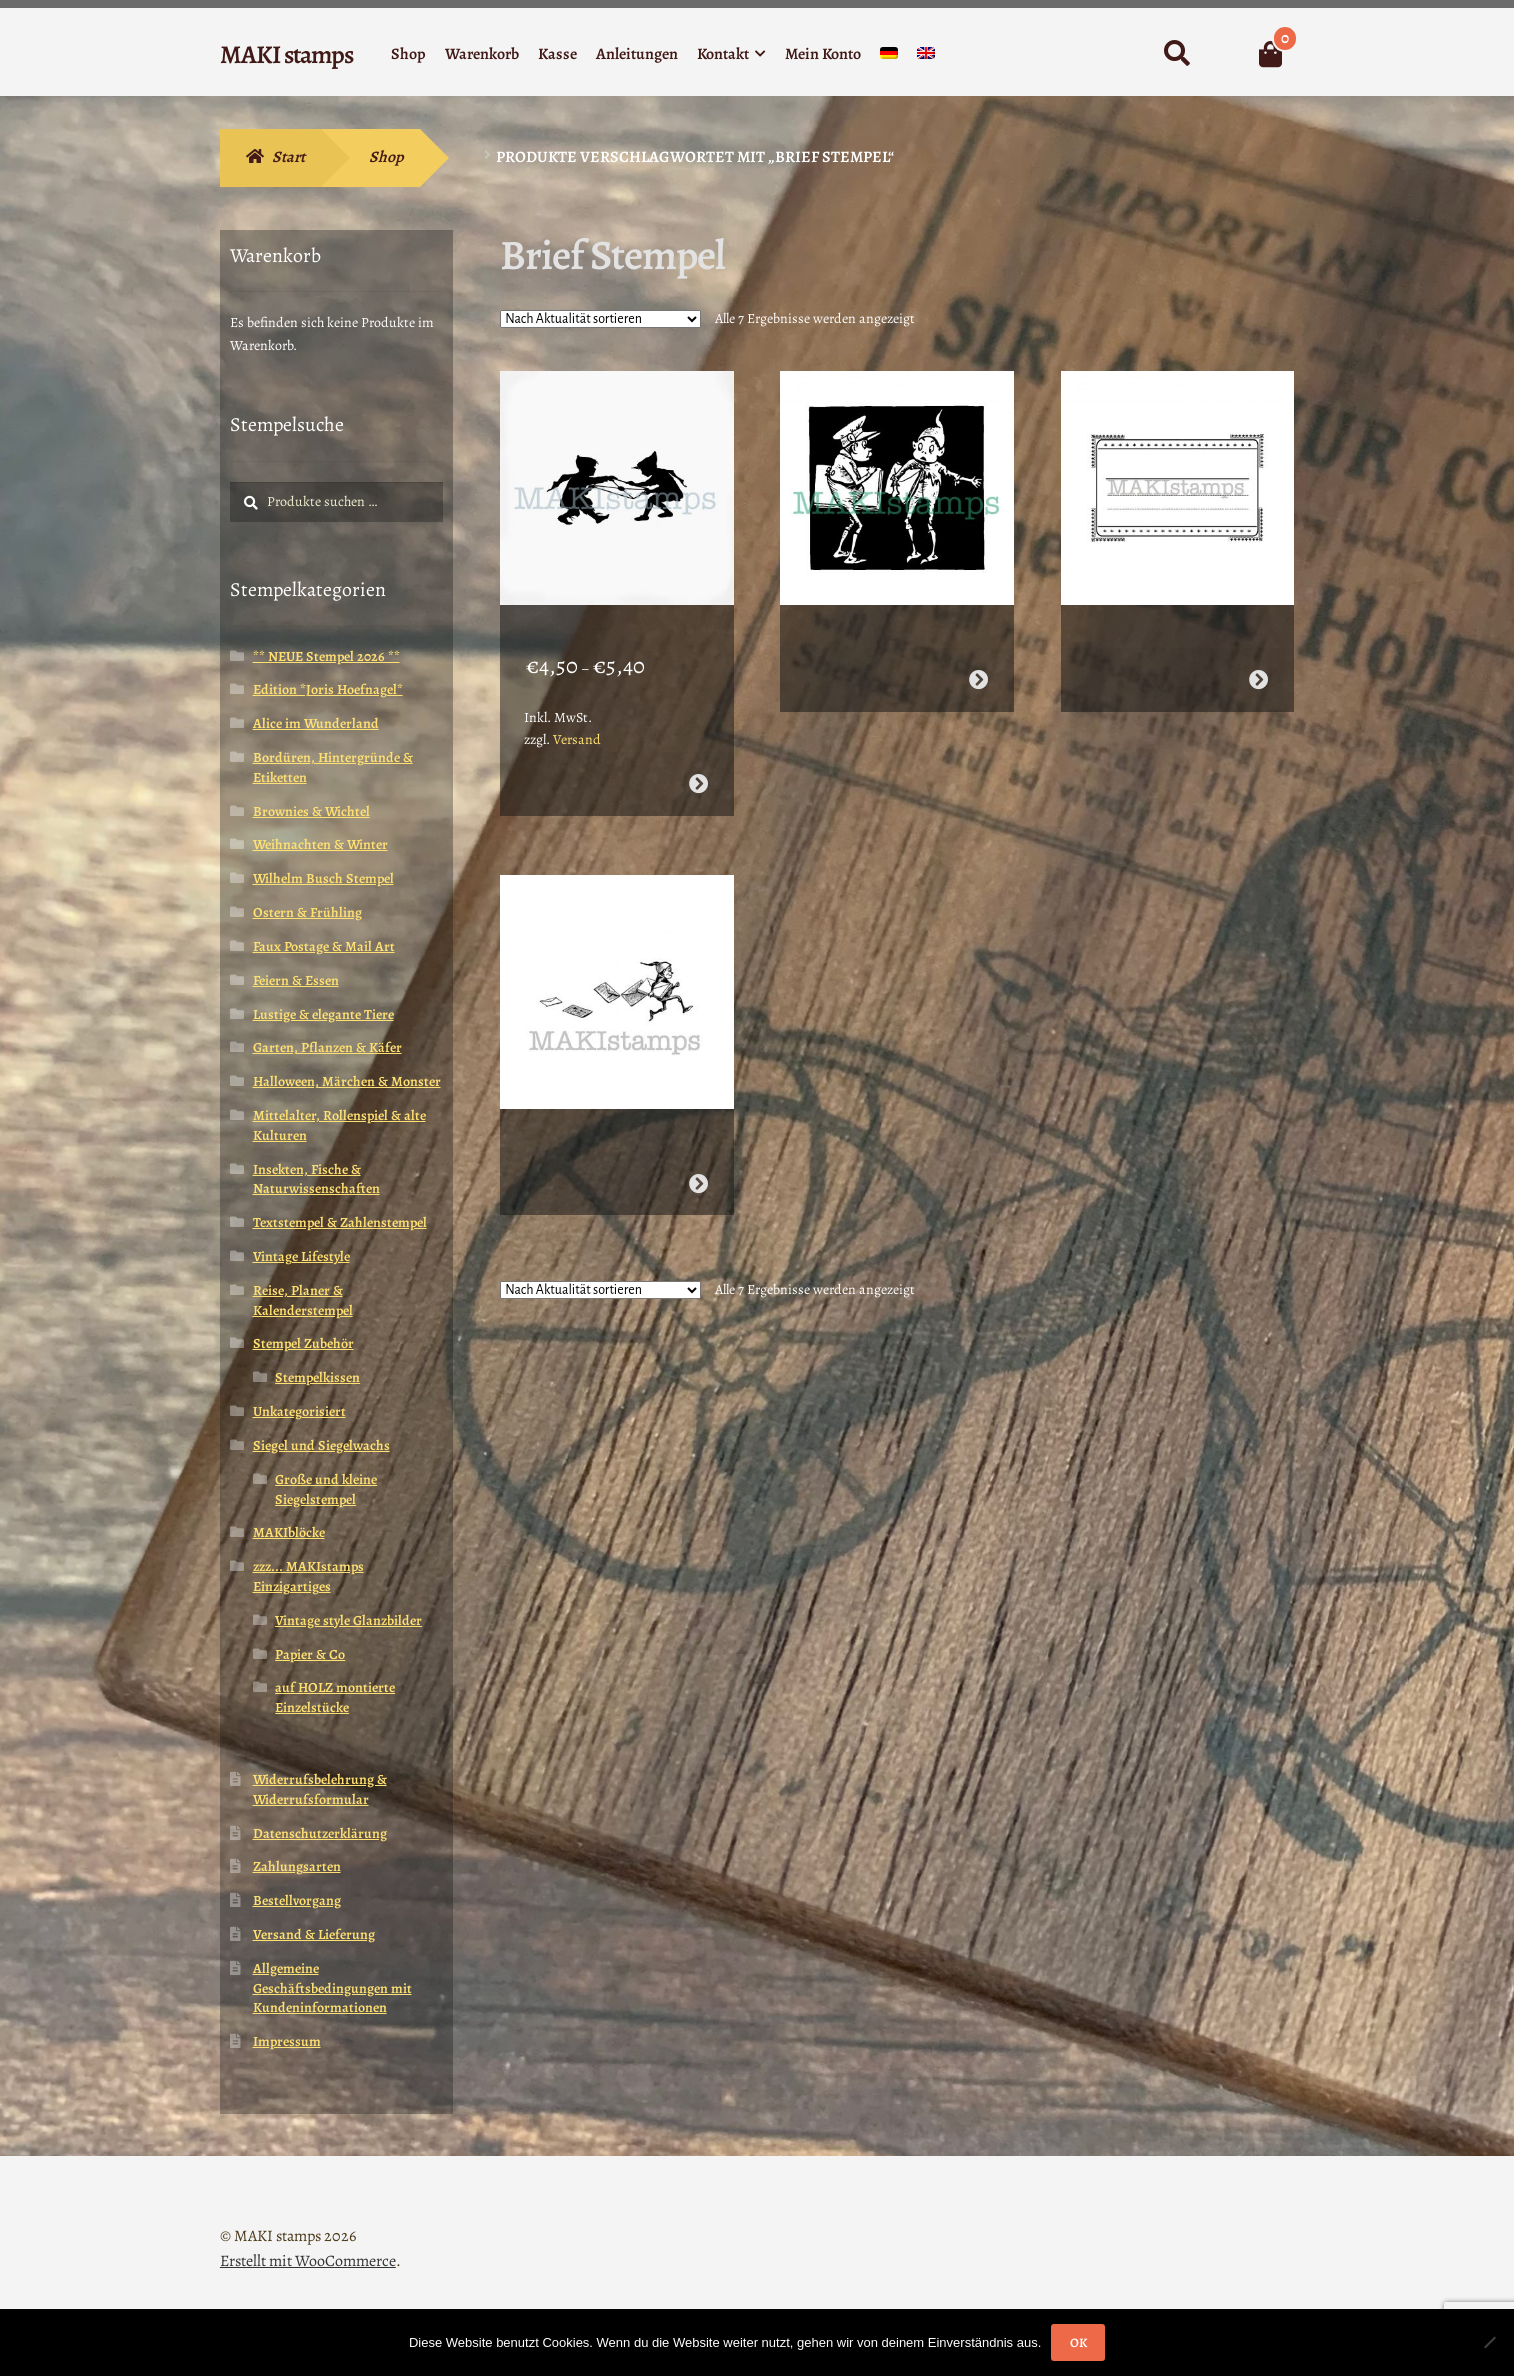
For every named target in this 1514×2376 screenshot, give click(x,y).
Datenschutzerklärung (320, 1833)
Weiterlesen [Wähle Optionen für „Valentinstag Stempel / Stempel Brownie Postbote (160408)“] (978, 659)
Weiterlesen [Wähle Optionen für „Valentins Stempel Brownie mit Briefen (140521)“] (697, 1142)
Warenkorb (482, 54)
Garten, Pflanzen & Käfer (327, 1047)
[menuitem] (889, 57)
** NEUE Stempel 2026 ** (326, 656)
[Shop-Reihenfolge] (600, 319)
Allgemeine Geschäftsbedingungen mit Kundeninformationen (332, 1988)
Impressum (287, 2041)
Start (288, 157)
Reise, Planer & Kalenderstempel (303, 1300)
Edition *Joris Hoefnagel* (328, 689)
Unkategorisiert (299, 1411)
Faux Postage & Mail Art (324, 946)
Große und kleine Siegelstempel (326, 1489)
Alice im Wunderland (316, 723)
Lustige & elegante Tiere (323, 1014)
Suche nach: (1176, 54)
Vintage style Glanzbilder (348, 1620)
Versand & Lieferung (314, 1934)
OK (1078, 2342)
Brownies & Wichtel (311, 811)
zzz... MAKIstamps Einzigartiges (308, 1576)
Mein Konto (823, 54)
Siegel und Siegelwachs (321, 1445)
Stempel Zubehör (303, 1343)
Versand (577, 719)
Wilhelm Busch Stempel (323, 878)
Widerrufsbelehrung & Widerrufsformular (320, 1789)
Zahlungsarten (297, 1866)
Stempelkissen (317, 1377)
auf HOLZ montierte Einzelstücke (335, 1697)
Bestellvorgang (297, 1900)
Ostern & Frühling (307, 912)
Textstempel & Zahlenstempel (340, 1222)
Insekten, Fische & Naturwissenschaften (316, 1179)
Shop (408, 54)
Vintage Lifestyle (301, 1256)
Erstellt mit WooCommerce (308, 2261)
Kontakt (723, 54)
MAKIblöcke (289, 1532)
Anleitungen (637, 54)
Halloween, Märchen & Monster (347, 1081)
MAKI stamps (286, 54)
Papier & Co (310, 1654)
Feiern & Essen (296, 980)
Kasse (557, 54)
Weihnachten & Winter (320, 844)
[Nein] (1489, 2342)
